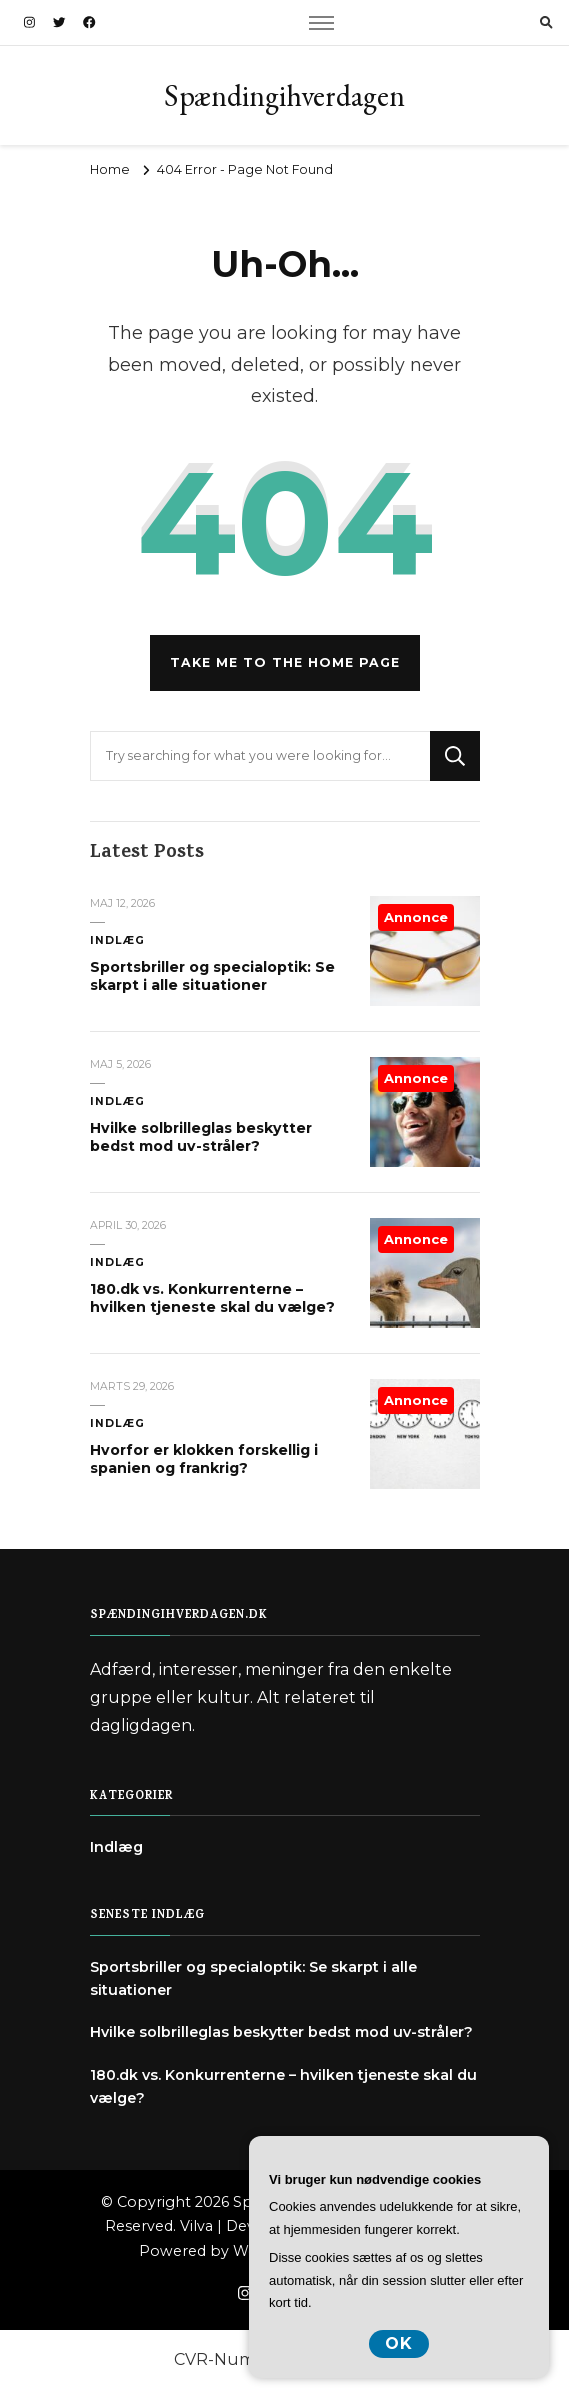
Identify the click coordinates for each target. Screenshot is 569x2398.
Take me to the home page (285, 662)
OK (399, 2343)
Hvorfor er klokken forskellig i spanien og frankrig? (204, 1459)
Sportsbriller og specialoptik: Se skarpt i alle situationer (212, 976)
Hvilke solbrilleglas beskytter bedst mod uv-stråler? (201, 1137)
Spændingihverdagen (284, 95)
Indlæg (117, 940)
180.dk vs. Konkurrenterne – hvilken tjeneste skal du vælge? (212, 1298)
